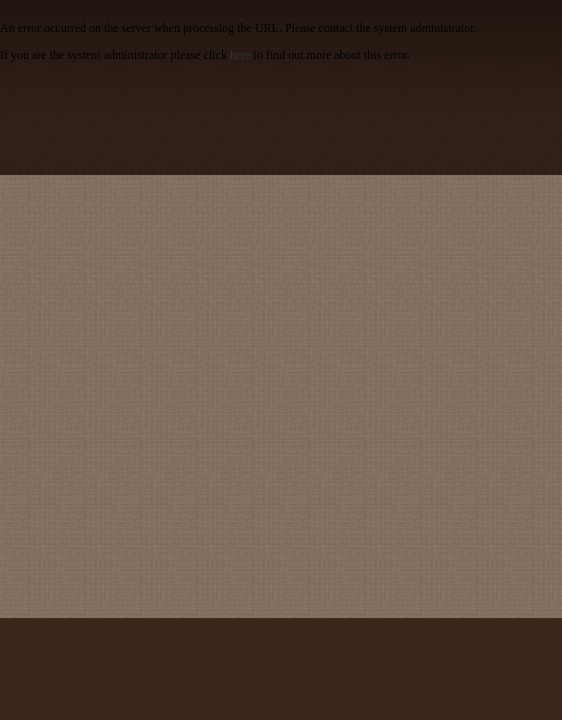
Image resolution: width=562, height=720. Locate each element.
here (240, 55)
